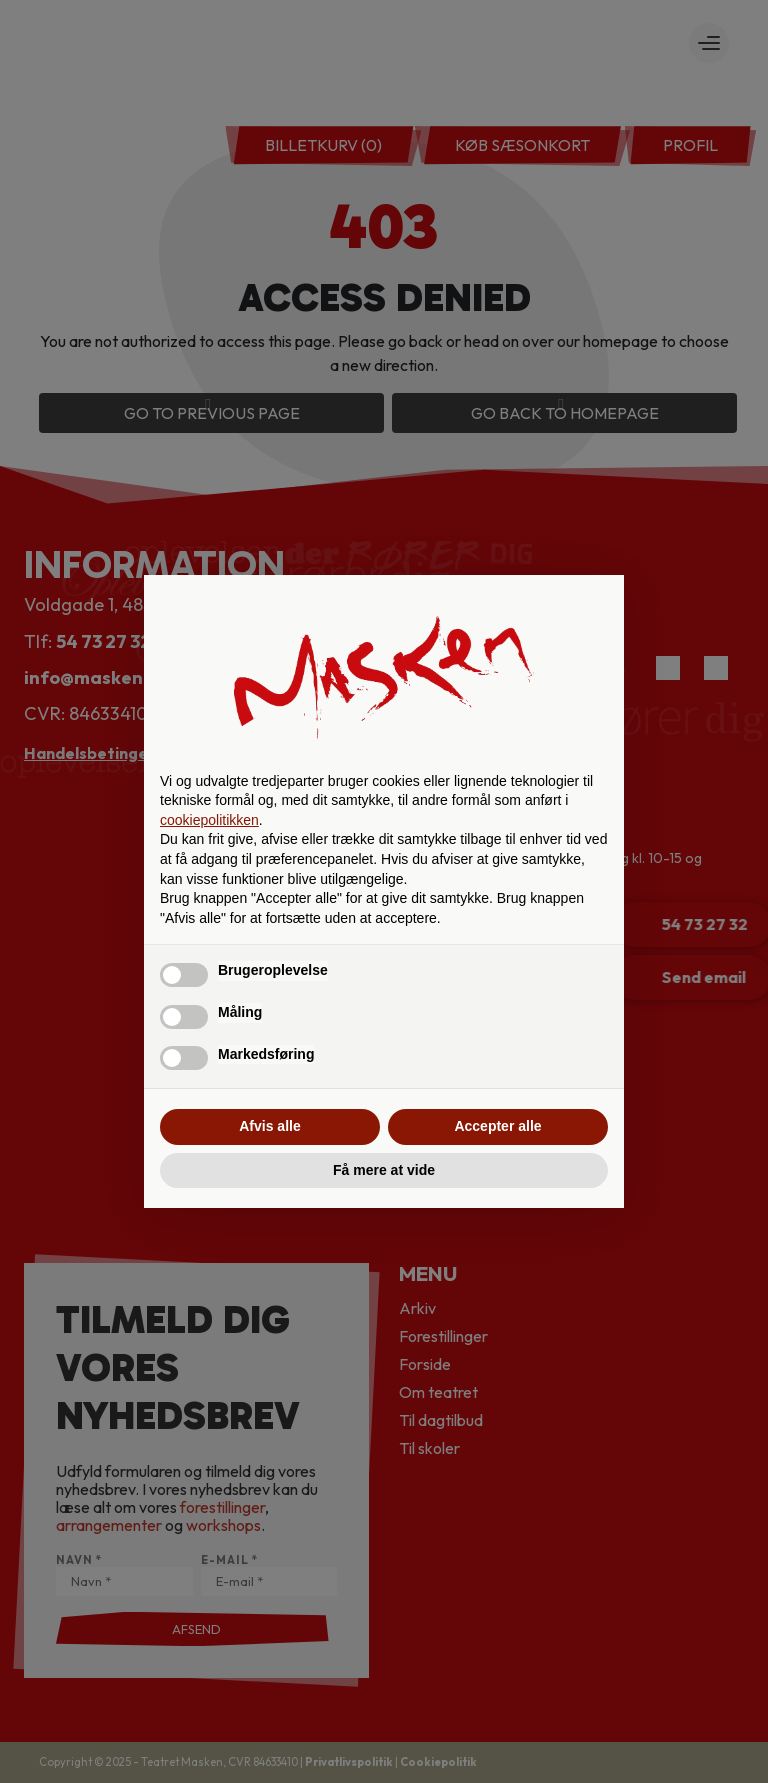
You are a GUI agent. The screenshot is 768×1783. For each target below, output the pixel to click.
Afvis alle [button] (269, 1126)
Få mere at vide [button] (384, 1170)
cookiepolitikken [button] (209, 820)
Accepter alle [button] (497, 1126)
